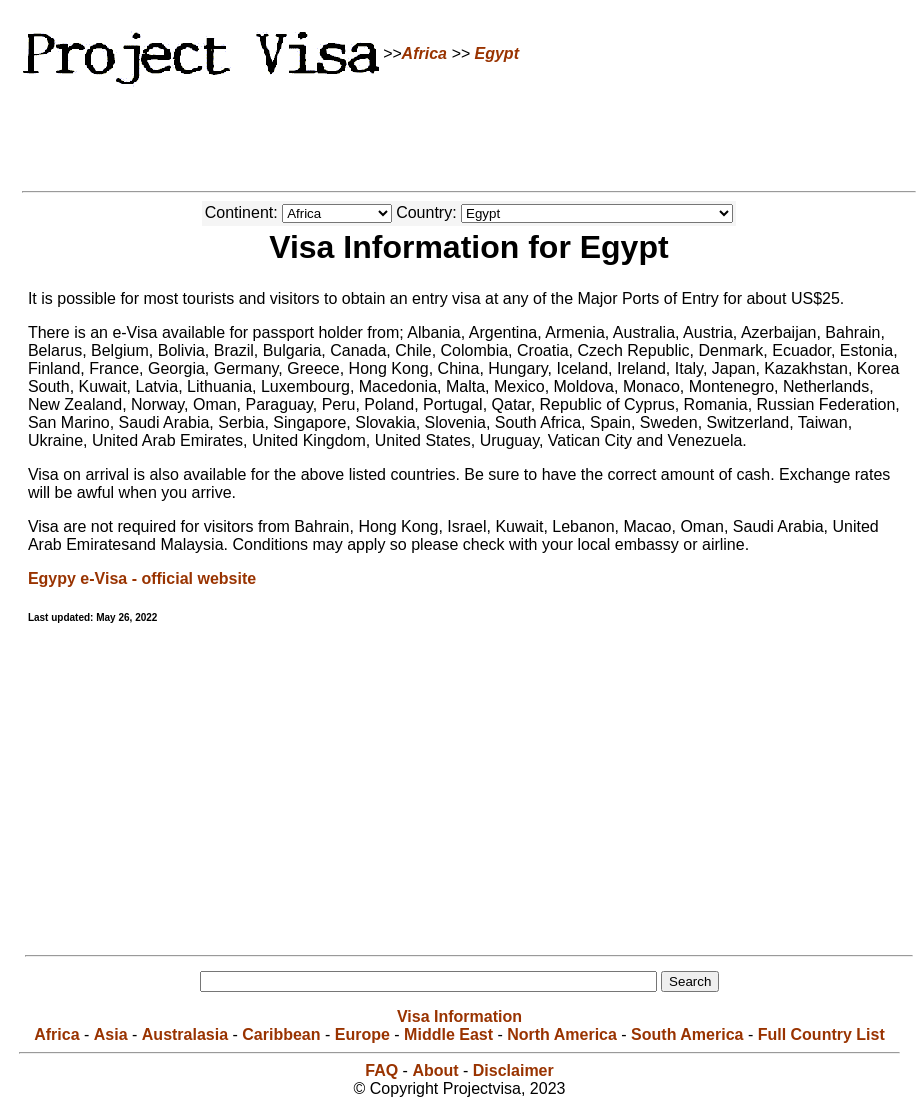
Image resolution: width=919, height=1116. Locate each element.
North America (562, 1034)
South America (687, 1034)
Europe (362, 1034)
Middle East (448, 1034)
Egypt (497, 53)
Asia (111, 1034)
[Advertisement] (460, 135)
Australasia (185, 1034)
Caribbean (281, 1034)
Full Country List (821, 1034)
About (435, 1070)
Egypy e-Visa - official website (142, 578)
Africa (424, 53)
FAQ (381, 1070)
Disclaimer (513, 1070)
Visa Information (459, 1016)
